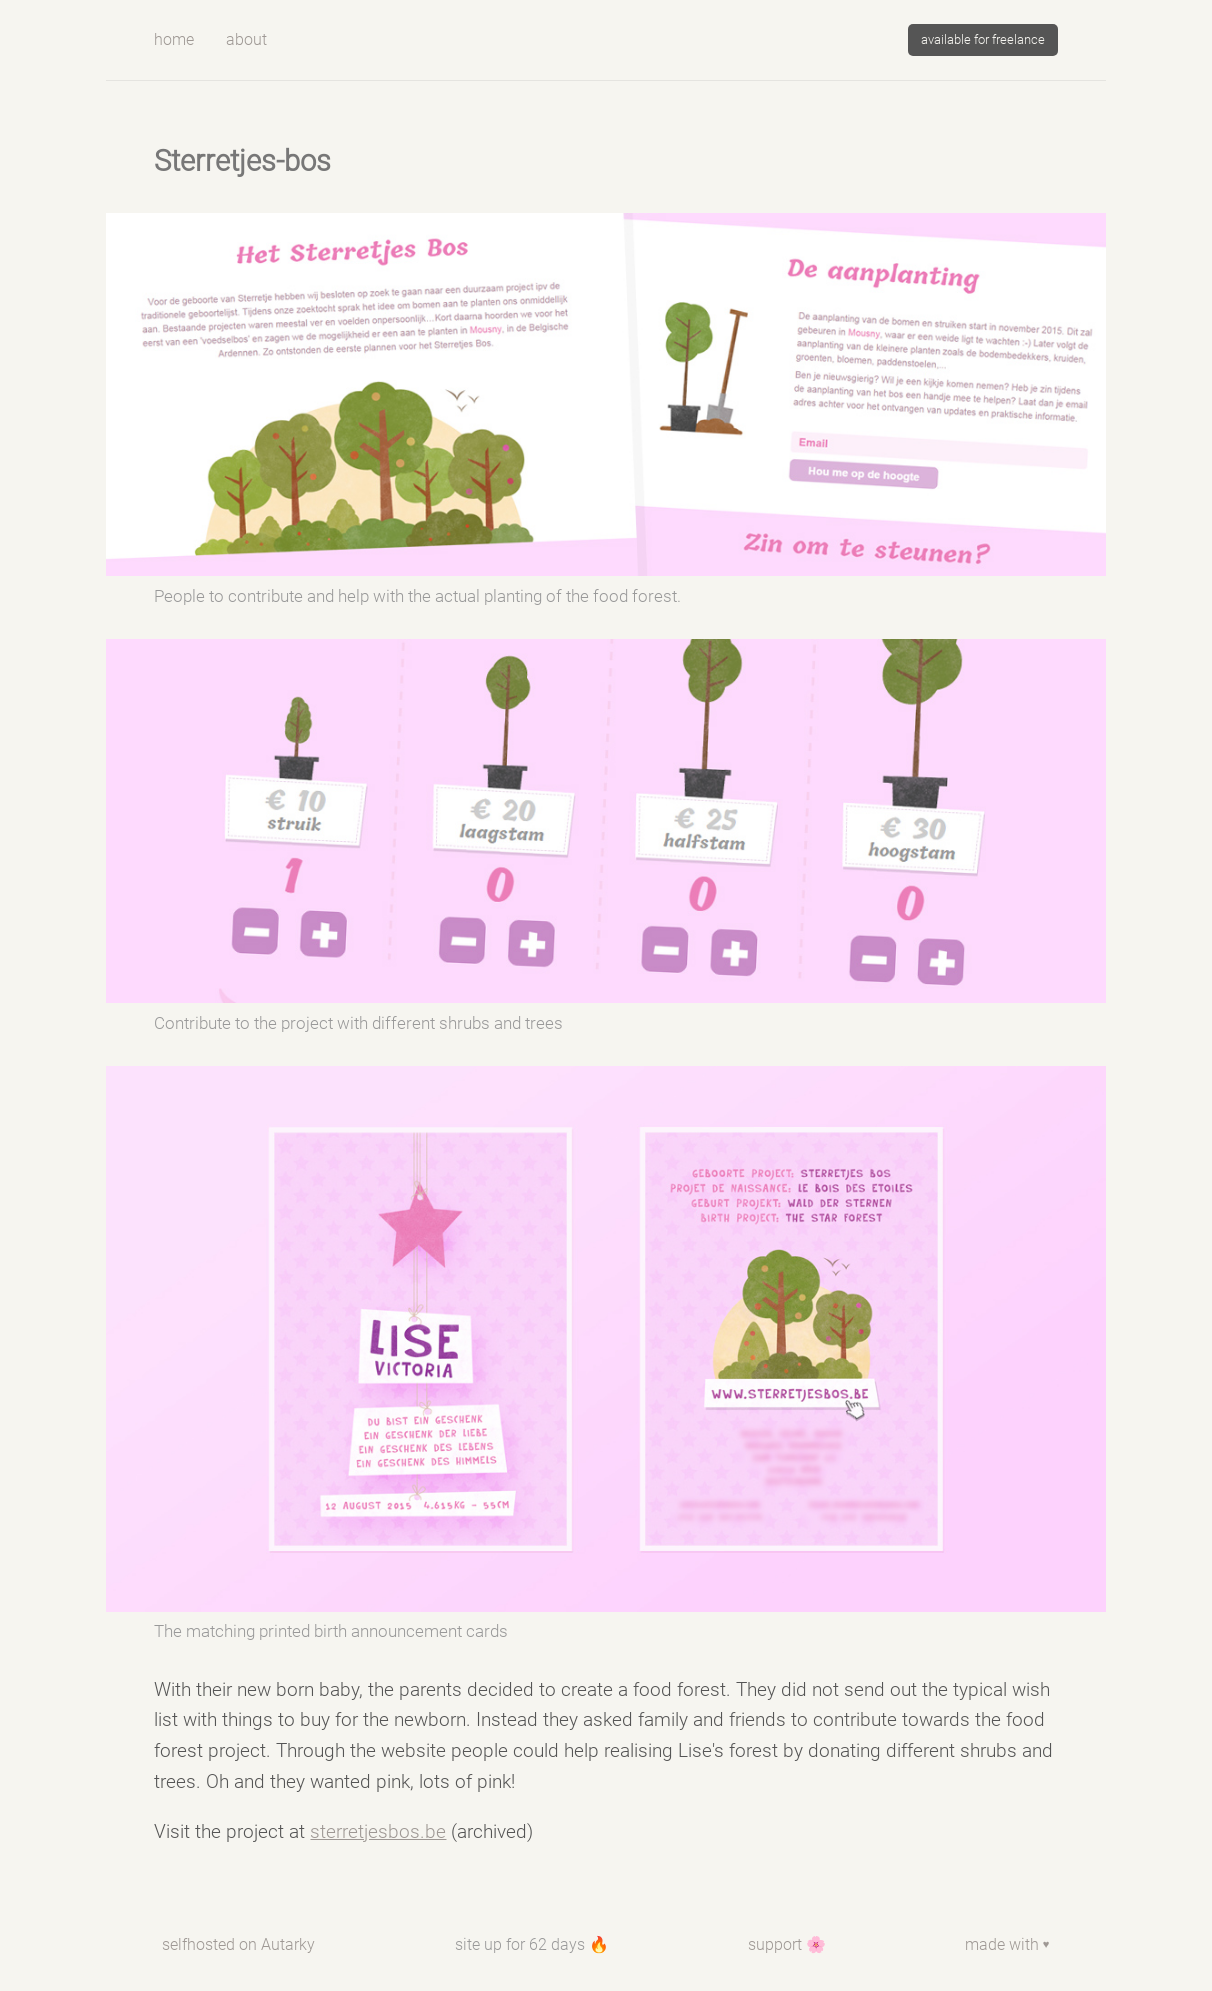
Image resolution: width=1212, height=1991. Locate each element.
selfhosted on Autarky (238, 1944)
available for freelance (983, 39)
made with (1007, 1944)
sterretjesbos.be (378, 1831)
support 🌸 (787, 1944)
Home (174, 39)
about (246, 39)
